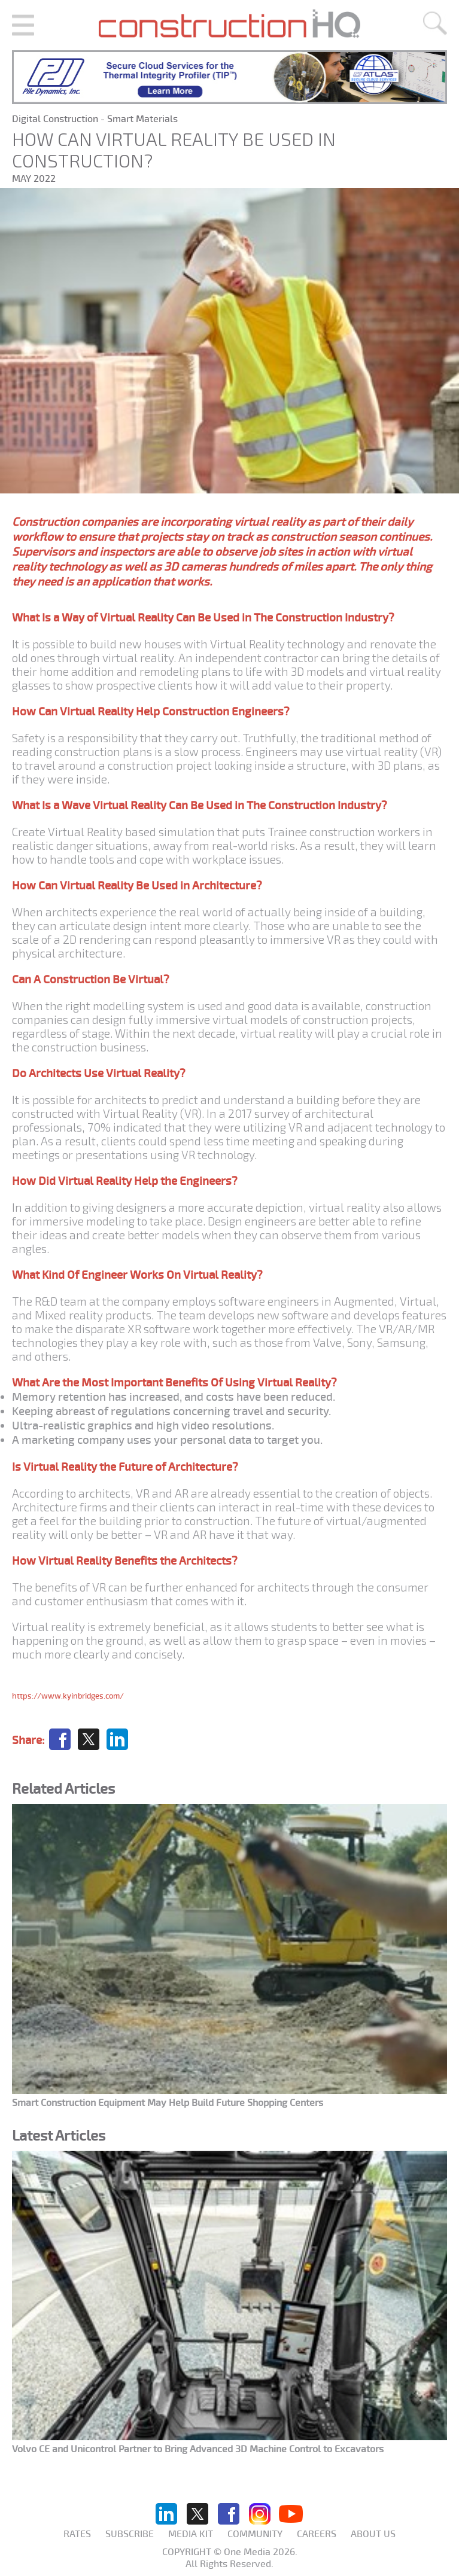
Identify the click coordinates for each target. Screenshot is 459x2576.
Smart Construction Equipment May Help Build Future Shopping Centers (167, 2103)
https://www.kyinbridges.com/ (68, 1696)
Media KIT (190, 2534)
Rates (77, 2534)
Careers (316, 2534)
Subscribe (129, 2534)
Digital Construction (56, 119)
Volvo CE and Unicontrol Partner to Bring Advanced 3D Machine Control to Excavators (198, 2449)
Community (254, 2534)
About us (373, 2534)
